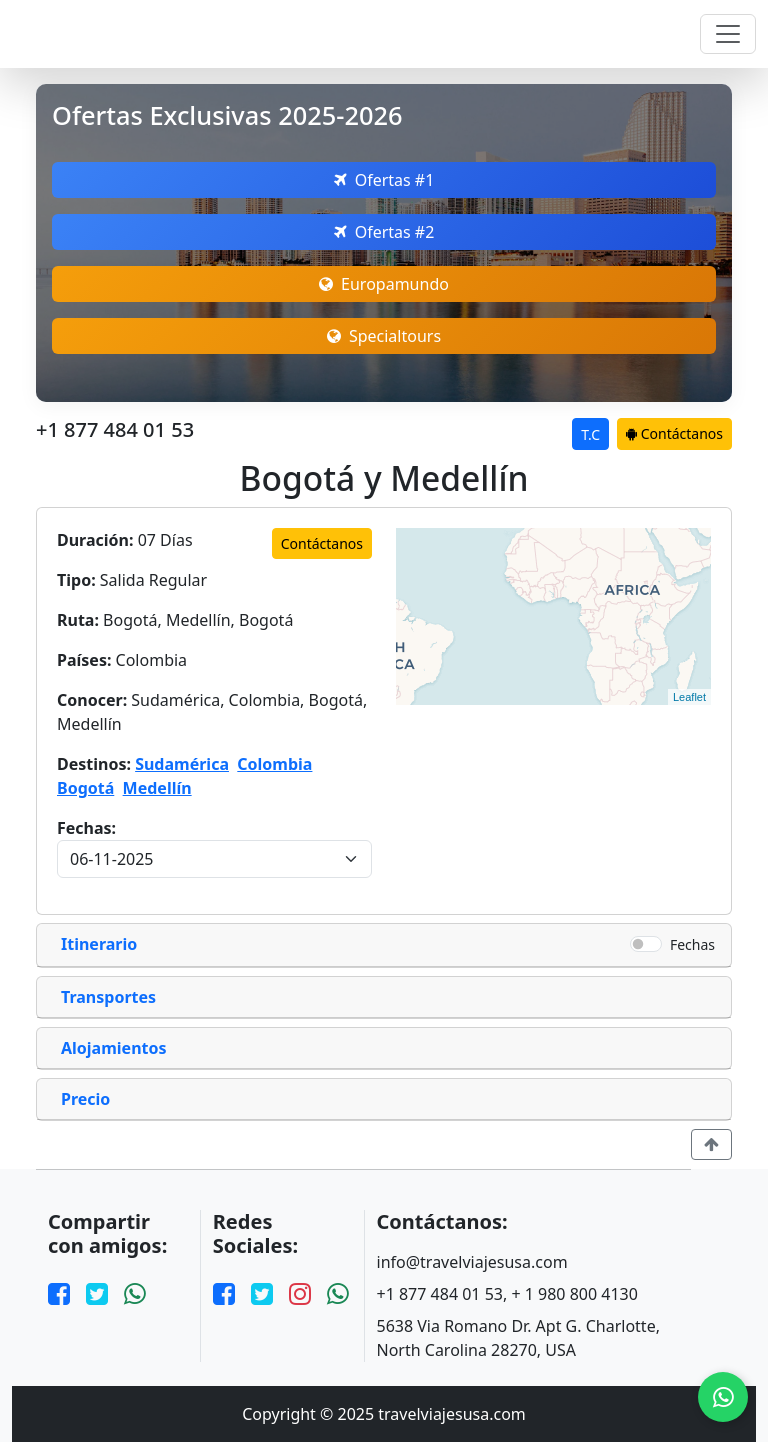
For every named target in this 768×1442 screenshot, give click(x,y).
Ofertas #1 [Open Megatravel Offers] (384, 180)
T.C (590, 434)
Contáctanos (674, 433)
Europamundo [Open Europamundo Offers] (384, 284)
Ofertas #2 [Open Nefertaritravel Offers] (384, 232)
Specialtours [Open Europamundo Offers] (384, 336)
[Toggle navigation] (728, 34)
